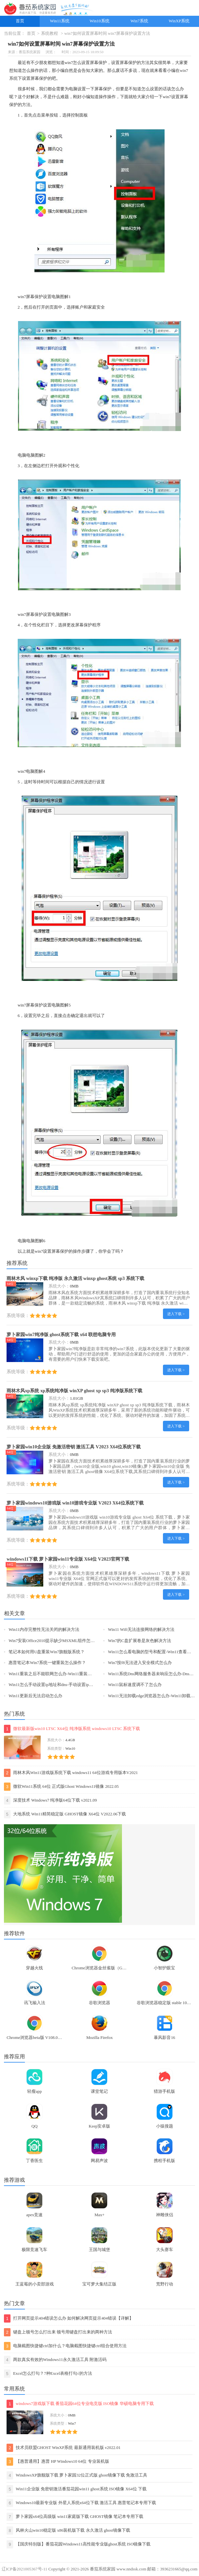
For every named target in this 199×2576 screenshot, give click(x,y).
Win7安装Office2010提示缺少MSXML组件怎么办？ (56, 1640)
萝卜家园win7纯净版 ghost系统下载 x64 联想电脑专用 (61, 1334)
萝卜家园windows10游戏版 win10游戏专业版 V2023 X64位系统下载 (75, 1502)
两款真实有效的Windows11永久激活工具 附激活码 (55, 2360)
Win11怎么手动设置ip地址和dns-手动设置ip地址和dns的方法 (64, 1684)
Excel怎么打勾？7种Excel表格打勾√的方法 (48, 2374)
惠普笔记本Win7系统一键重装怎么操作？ (47, 1662)
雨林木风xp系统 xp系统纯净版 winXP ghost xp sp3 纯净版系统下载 (74, 1390)
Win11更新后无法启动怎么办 (35, 1696)
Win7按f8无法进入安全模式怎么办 (140, 1662)
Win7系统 (139, 21)
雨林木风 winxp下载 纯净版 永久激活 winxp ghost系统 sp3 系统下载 (75, 1278)
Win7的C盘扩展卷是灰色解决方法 (139, 1640)
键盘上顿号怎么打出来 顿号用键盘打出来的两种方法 (58, 2332)
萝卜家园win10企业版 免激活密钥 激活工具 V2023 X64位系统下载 (74, 1446)
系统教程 (49, 33)
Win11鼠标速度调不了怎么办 (135, 1684)
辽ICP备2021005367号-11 (24, 2569)
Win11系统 (60, 21)
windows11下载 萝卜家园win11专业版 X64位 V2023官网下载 (68, 1559)
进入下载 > (176, 1314)
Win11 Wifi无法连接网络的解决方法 (141, 1629)
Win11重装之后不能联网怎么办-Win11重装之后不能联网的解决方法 (71, 1674)
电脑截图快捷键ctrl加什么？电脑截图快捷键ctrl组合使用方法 (65, 2346)
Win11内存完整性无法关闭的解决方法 (44, 1629)
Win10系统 (99, 21)
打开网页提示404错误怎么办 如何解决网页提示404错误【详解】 (68, 2318)
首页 (20, 21)
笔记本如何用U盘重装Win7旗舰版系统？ (47, 1652)
